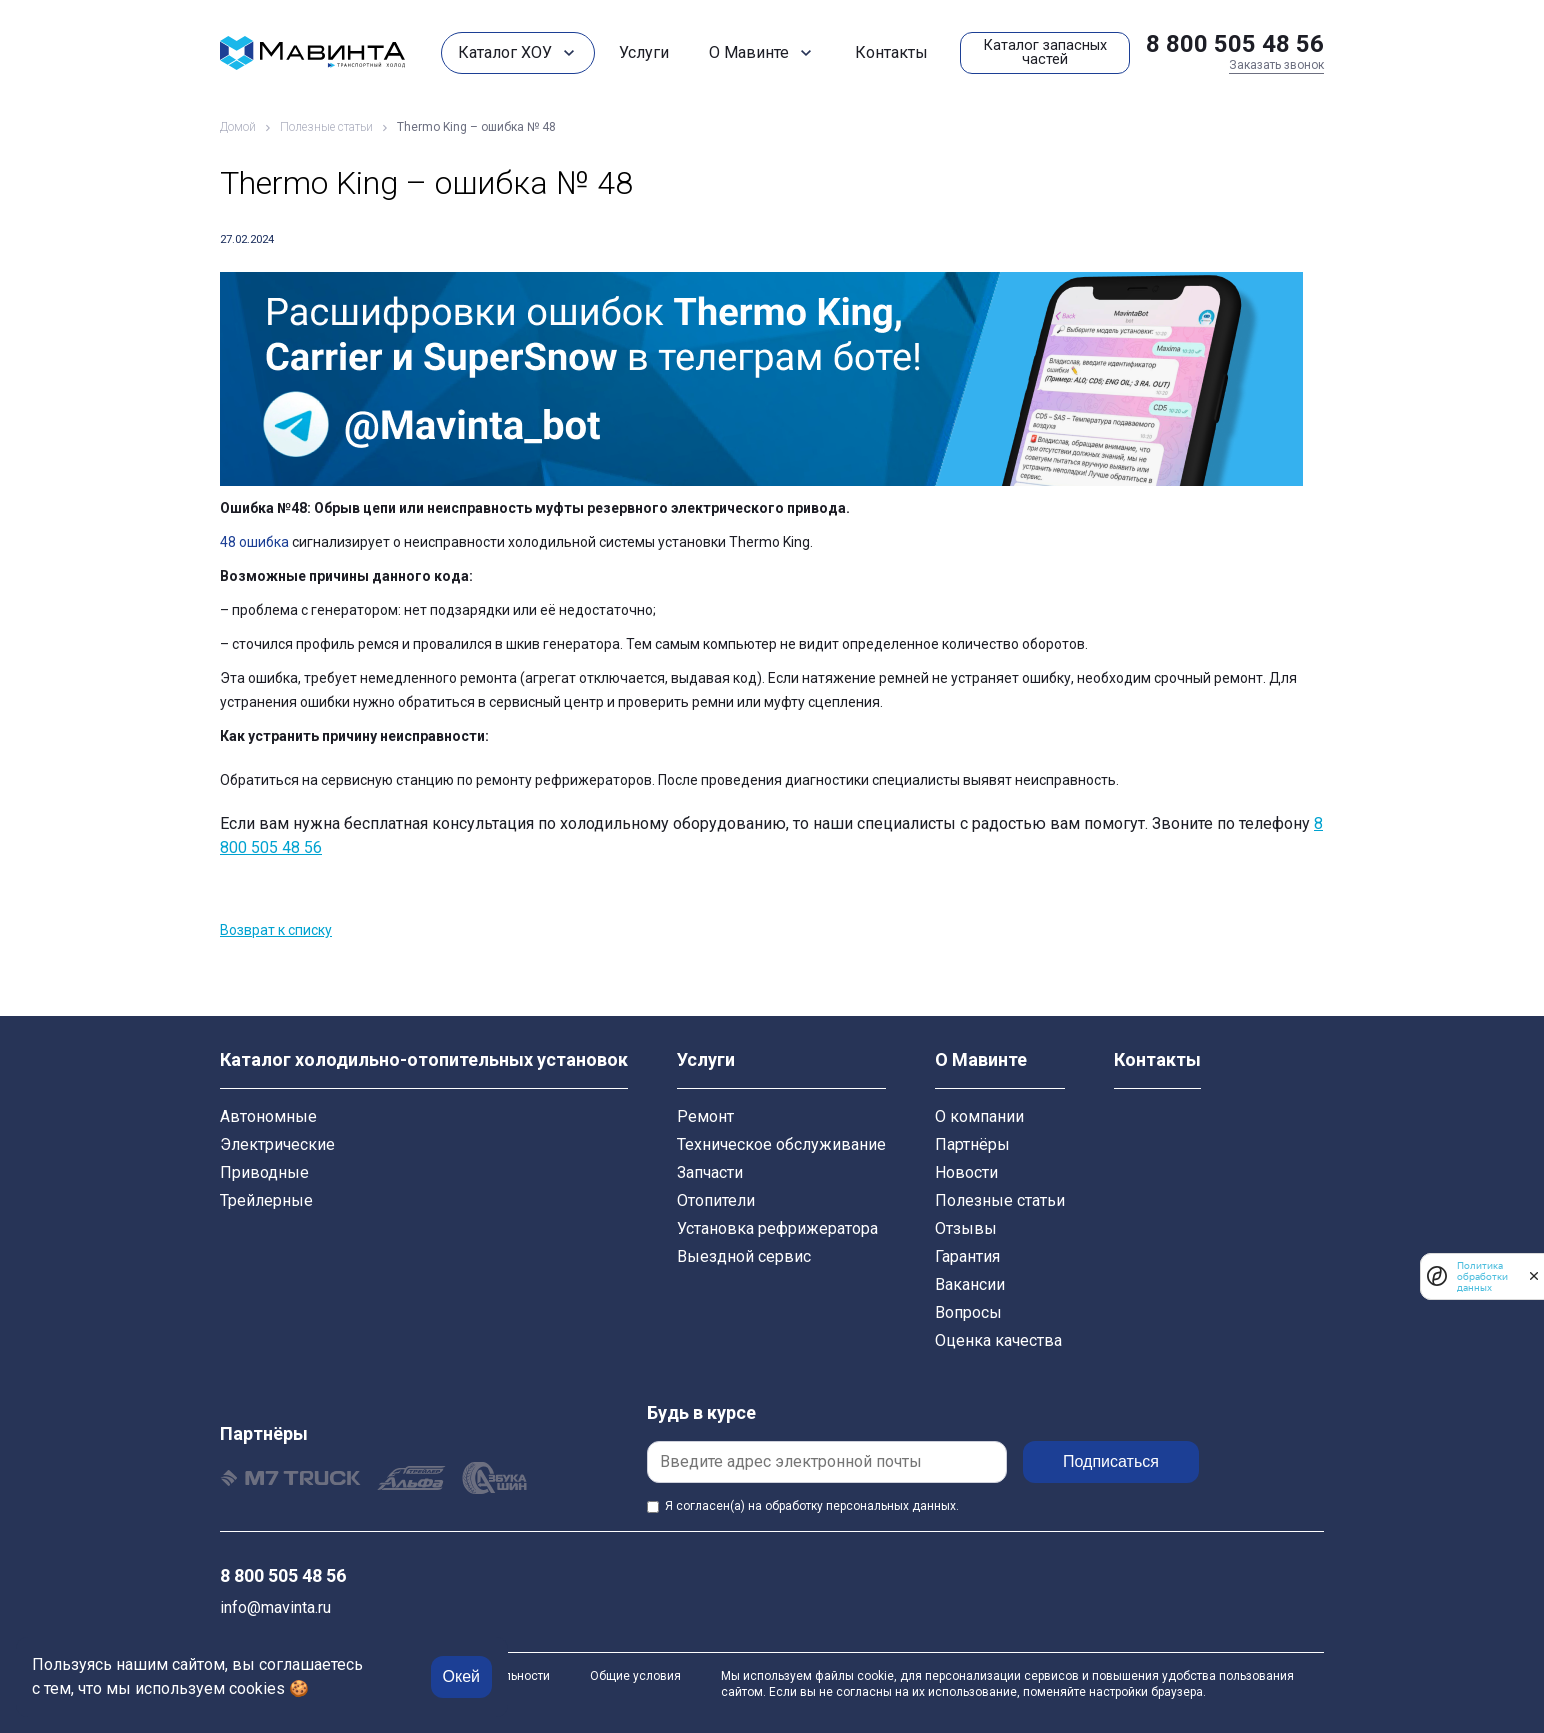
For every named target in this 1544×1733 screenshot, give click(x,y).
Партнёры (972, 1144)
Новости (966, 1172)
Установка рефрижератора (777, 1228)
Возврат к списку (276, 930)
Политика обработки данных (1482, 1276)
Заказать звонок (1276, 65)
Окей (461, 1676)
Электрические (277, 1144)
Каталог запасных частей (1045, 52)
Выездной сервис (744, 1256)
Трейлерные (266, 1200)
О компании (979, 1116)
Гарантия (967, 1256)
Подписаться (1111, 1461)
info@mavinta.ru (275, 1607)
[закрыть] (1534, 1276)
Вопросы (968, 1312)
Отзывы (966, 1228)
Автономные (268, 1116)
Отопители (716, 1200)
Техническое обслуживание (781, 1144)
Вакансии (970, 1284)
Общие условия (635, 1676)
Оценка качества (998, 1340)
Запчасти (710, 1172)
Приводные (264, 1172)
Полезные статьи (1000, 1200)
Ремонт (705, 1116)
